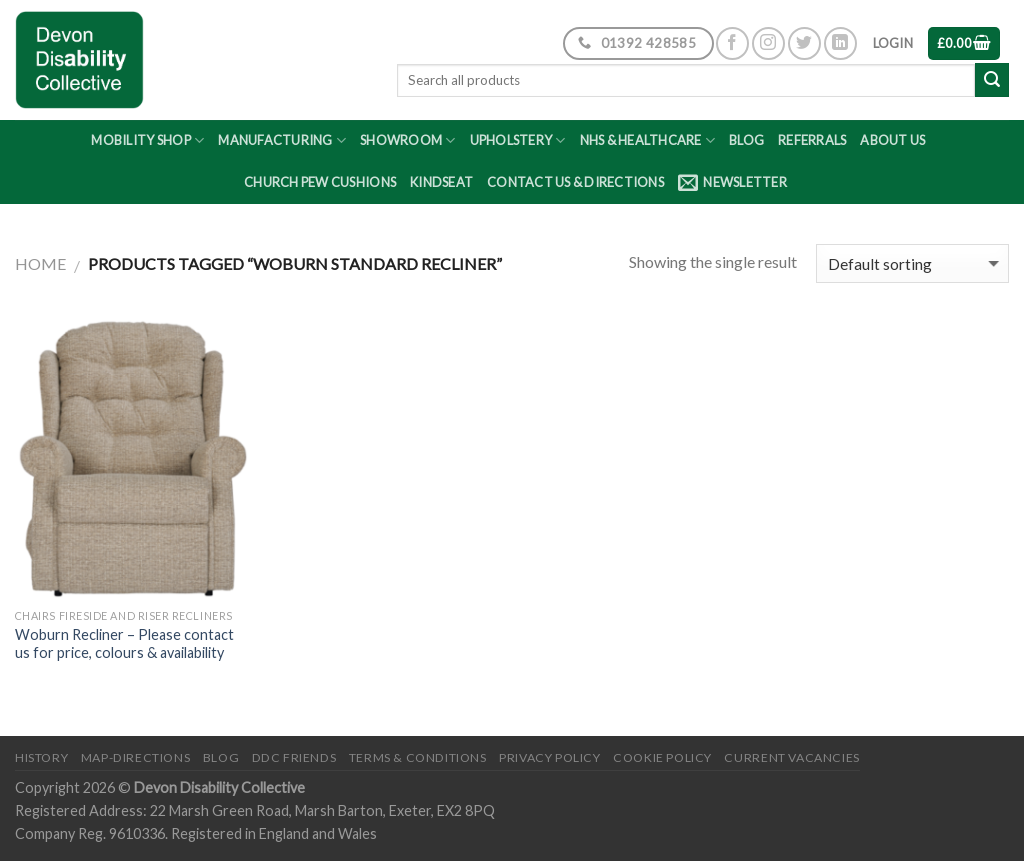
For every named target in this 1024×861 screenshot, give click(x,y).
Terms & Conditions (418, 757)
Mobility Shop (147, 140)
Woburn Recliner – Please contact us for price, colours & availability (124, 644)
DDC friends (294, 757)
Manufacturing (282, 140)
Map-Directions (136, 757)
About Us (892, 140)
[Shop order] (912, 263)
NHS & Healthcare (648, 140)
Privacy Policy (550, 757)
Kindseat (441, 182)
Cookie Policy (662, 757)
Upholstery (518, 140)
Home (40, 263)
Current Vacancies (791, 757)
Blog (746, 140)
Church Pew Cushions (320, 182)
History (41, 757)
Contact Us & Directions (575, 182)
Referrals (812, 140)
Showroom (408, 140)
